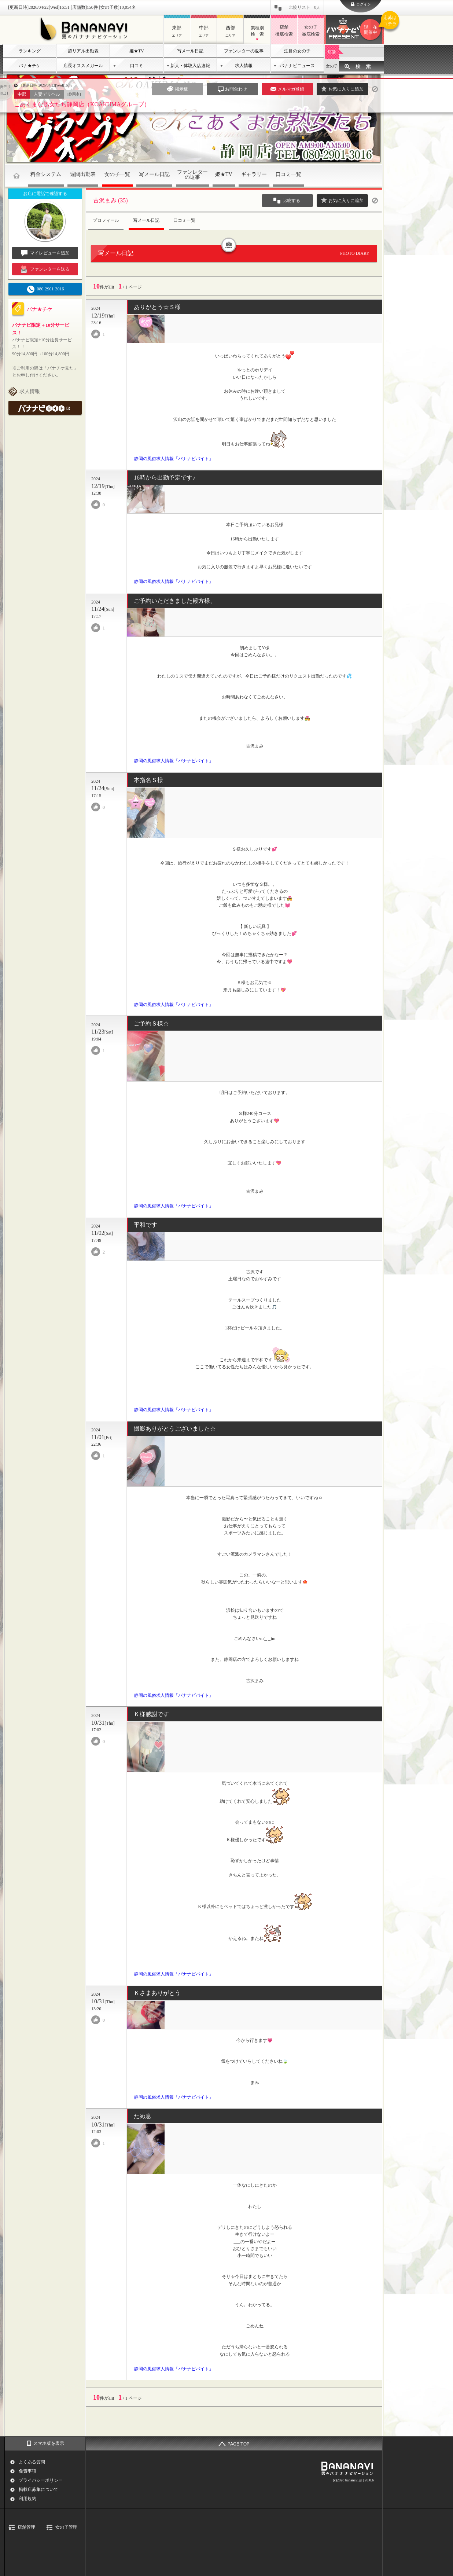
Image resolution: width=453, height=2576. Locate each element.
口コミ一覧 (288, 174)
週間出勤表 (83, 174)
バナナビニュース (297, 65)
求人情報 (244, 65)
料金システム (45, 174)
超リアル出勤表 (83, 51)
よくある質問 (32, 2462)
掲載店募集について (38, 2489)
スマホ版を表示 (48, 2443)
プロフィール (106, 220)
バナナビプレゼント (371, 29)
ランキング (30, 51)
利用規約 (27, 2498)
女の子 (332, 66)
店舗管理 (26, 2527)
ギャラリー (254, 174)
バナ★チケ (30, 65)
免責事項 (27, 2471)
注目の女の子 (297, 51)
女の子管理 (66, 2527)
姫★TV (136, 51)
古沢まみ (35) (110, 200)
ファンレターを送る (45, 269)
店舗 (332, 51)
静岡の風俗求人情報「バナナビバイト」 (173, 458)
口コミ (136, 65)
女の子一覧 (117, 174)
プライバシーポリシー (41, 2480)
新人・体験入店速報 (190, 65)
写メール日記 (190, 51)
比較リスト (304, 7)
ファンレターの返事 (244, 51)
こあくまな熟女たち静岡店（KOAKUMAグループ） (82, 104)
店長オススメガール (83, 65)
